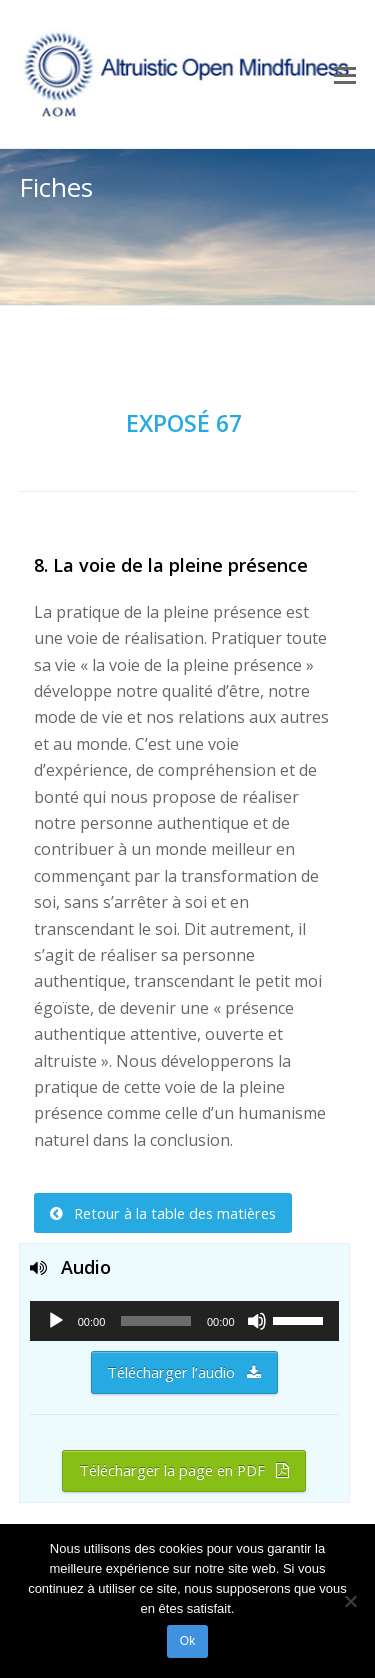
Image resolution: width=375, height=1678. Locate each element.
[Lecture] (56, 1321)
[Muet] (257, 1321)
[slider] (156, 1321)
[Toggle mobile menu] (345, 74)
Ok (187, 1641)
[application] (184, 1321)
